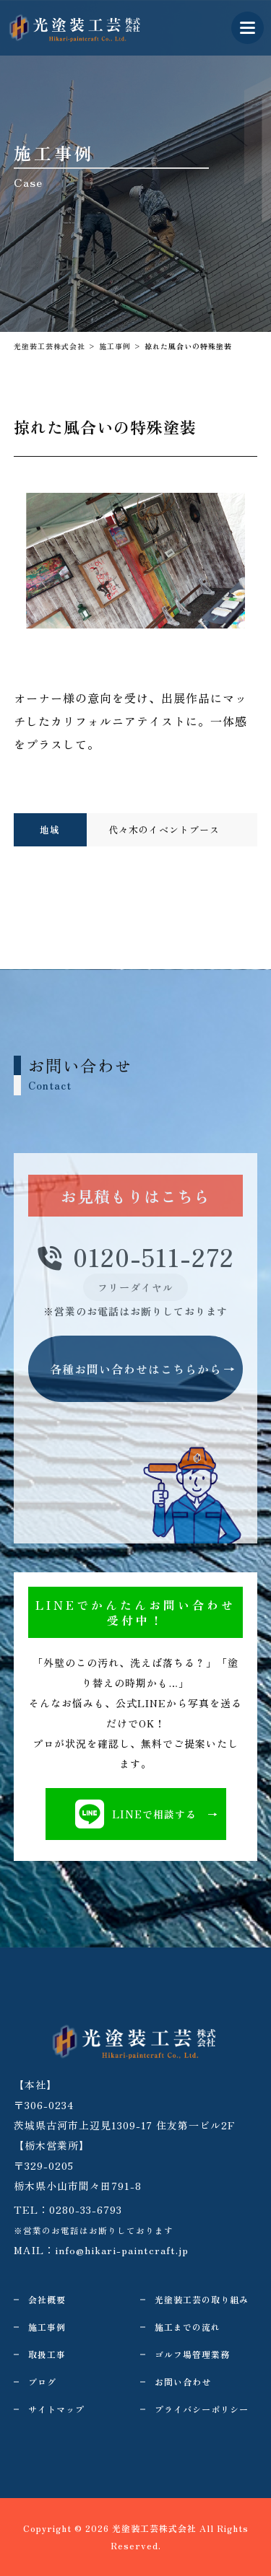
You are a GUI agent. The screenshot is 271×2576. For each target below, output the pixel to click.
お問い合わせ (183, 2381)
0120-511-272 (136, 1257)
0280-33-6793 (85, 2209)
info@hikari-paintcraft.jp (122, 2250)
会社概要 (47, 2299)
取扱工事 (47, 2354)
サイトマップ (56, 2409)
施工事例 (47, 2327)
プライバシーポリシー (202, 2409)
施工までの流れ (187, 2327)
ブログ (42, 2381)
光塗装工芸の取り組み (202, 2299)
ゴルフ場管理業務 (192, 2354)
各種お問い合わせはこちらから (136, 1368)
